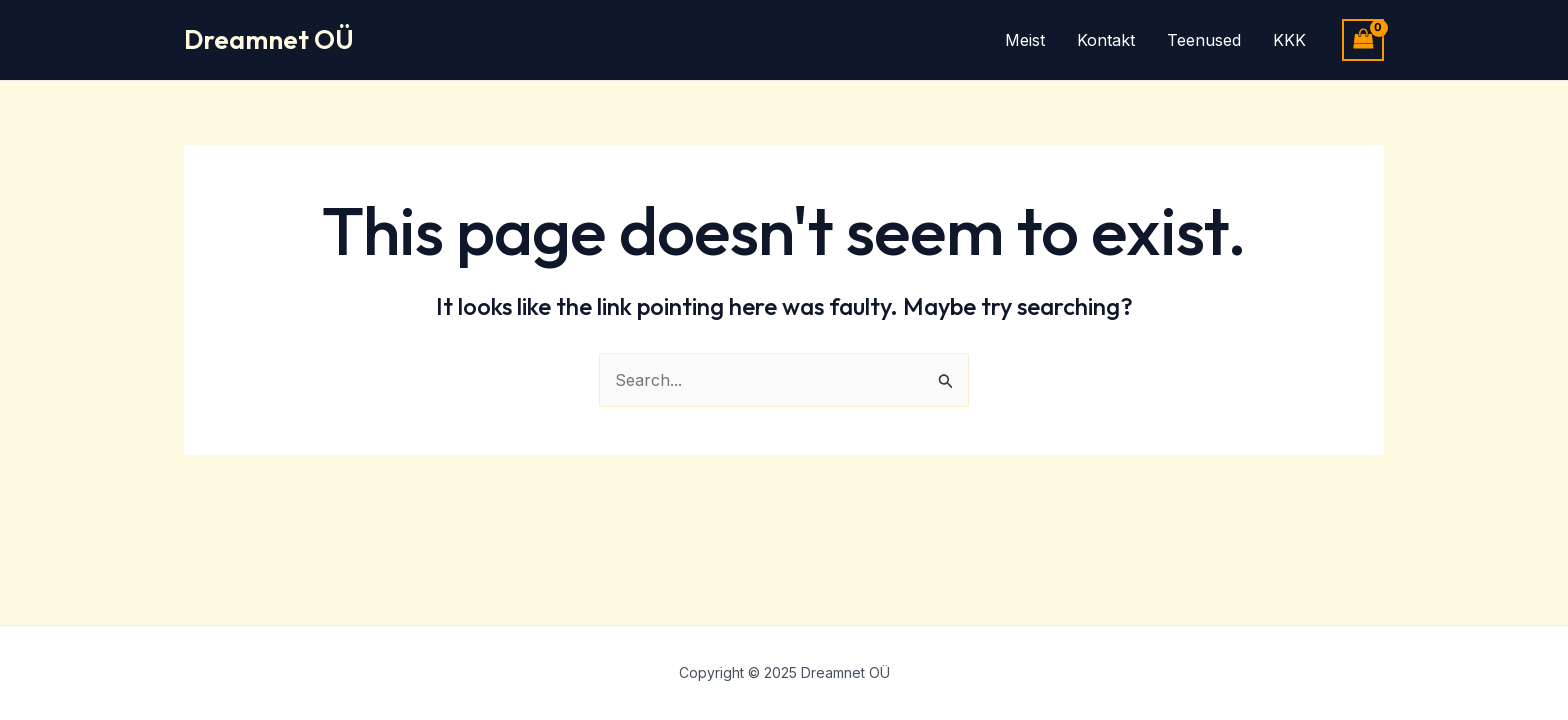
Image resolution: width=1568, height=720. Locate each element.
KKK (1289, 40)
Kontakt (1106, 40)
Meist (1025, 40)
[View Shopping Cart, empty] (1363, 39)
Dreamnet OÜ (269, 39)
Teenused (1204, 40)
